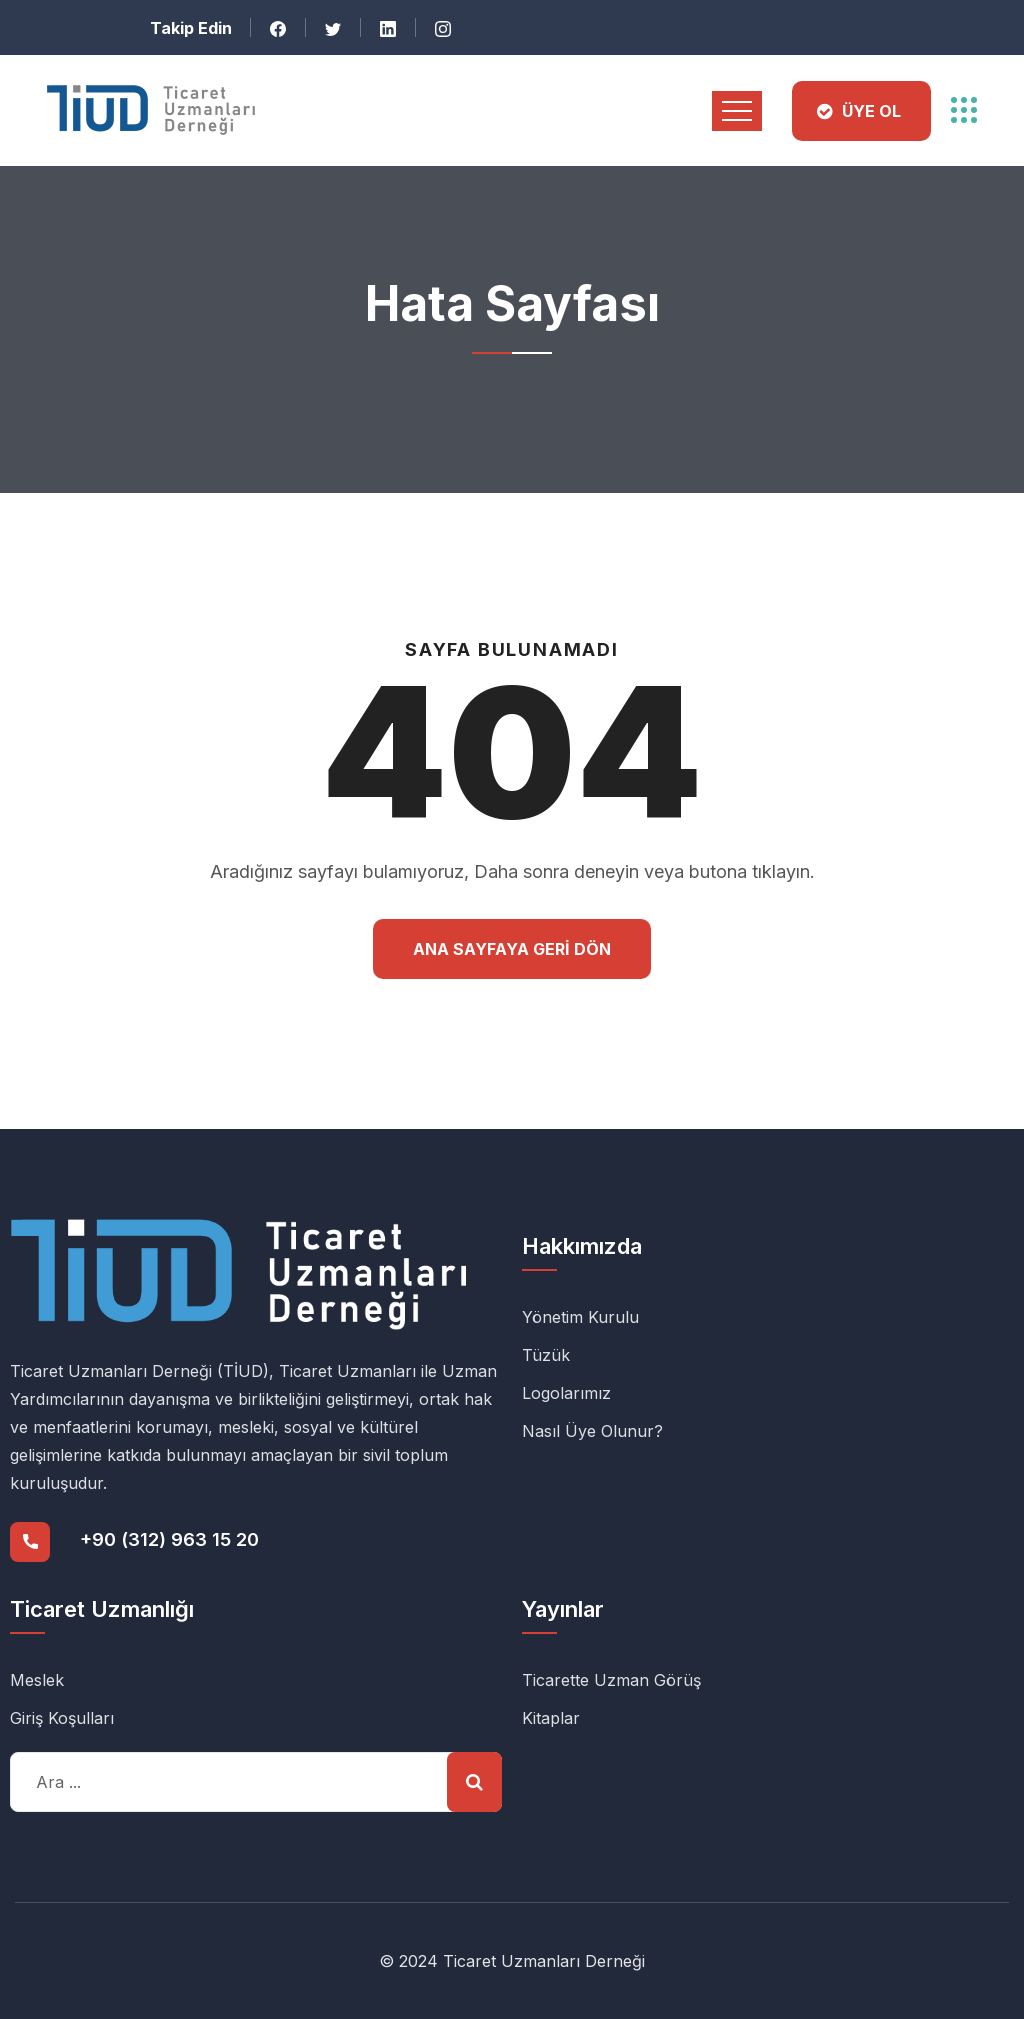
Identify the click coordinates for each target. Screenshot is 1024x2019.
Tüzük (546, 1355)
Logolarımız (566, 1393)
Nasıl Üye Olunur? (592, 1431)
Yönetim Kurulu (580, 1317)
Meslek (37, 1680)
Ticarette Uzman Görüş (611, 1680)
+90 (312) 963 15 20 (169, 1539)
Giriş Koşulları (62, 1718)
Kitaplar (551, 1718)
